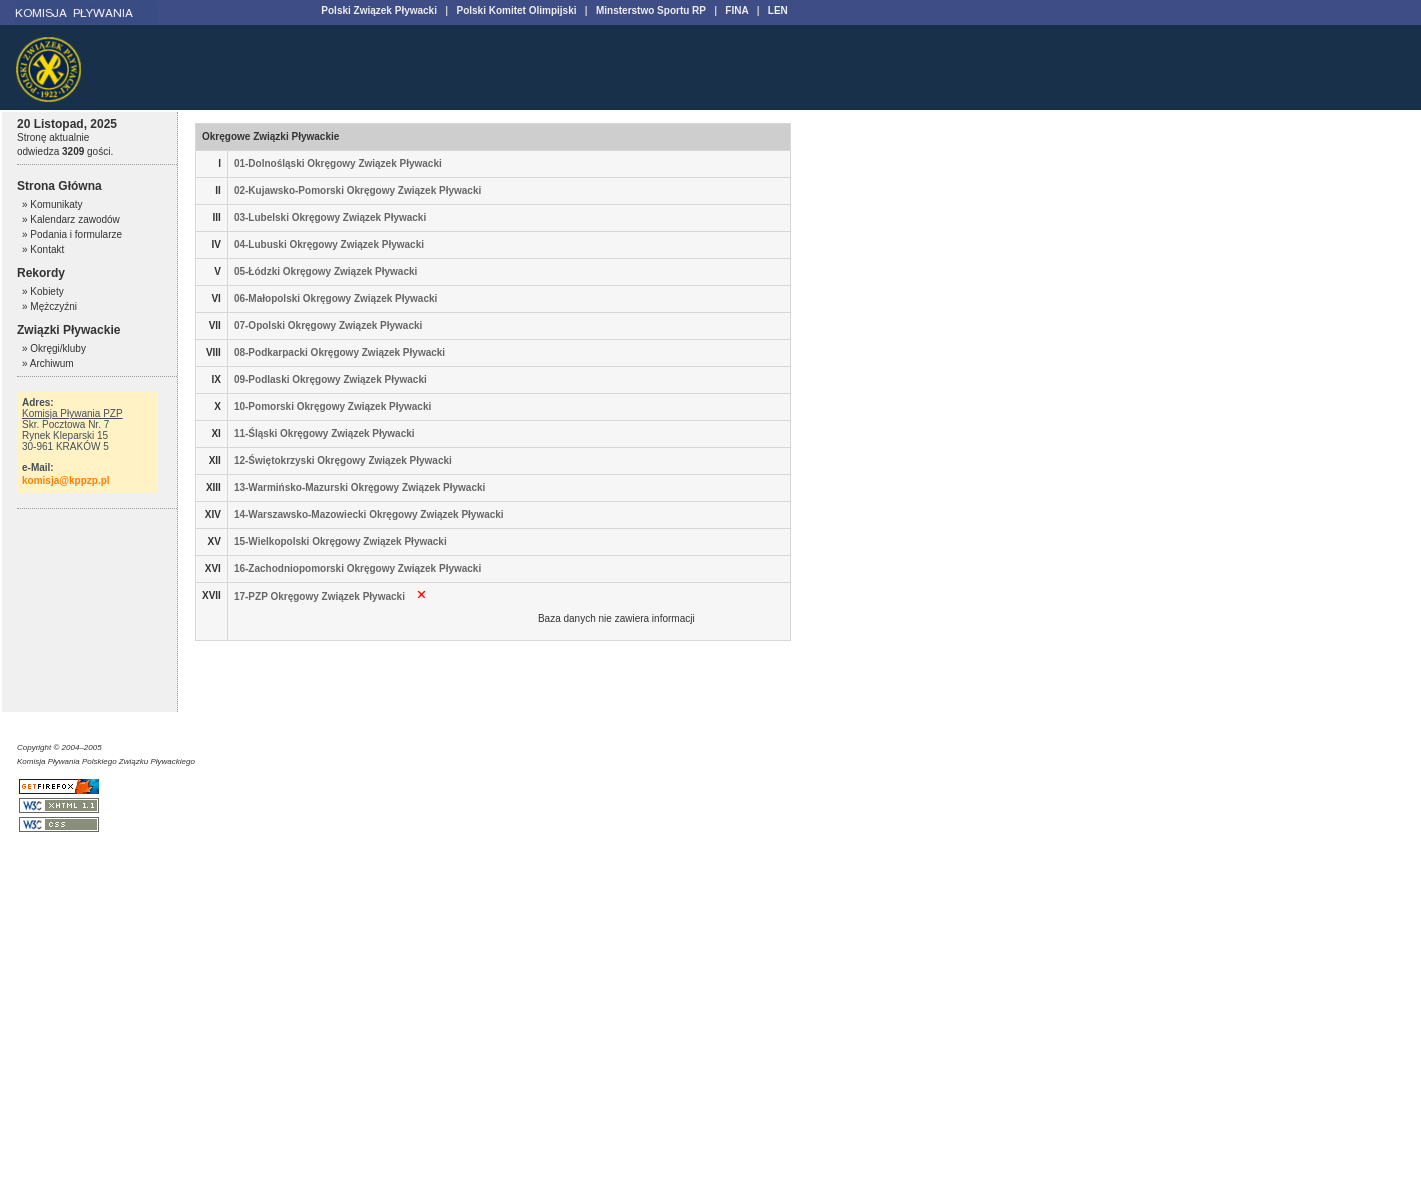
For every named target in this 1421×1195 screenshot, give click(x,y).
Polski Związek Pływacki (379, 10)
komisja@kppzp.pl (66, 480)
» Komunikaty (52, 204)
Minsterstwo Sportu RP (651, 10)
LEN (778, 10)
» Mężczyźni (49, 306)
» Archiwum (48, 363)
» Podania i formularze (72, 234)
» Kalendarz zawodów (71, 219)
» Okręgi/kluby (54, 348)
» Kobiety (43, 291)
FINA (736, 10)
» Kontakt (43, 249)
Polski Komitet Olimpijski (516, 10)
